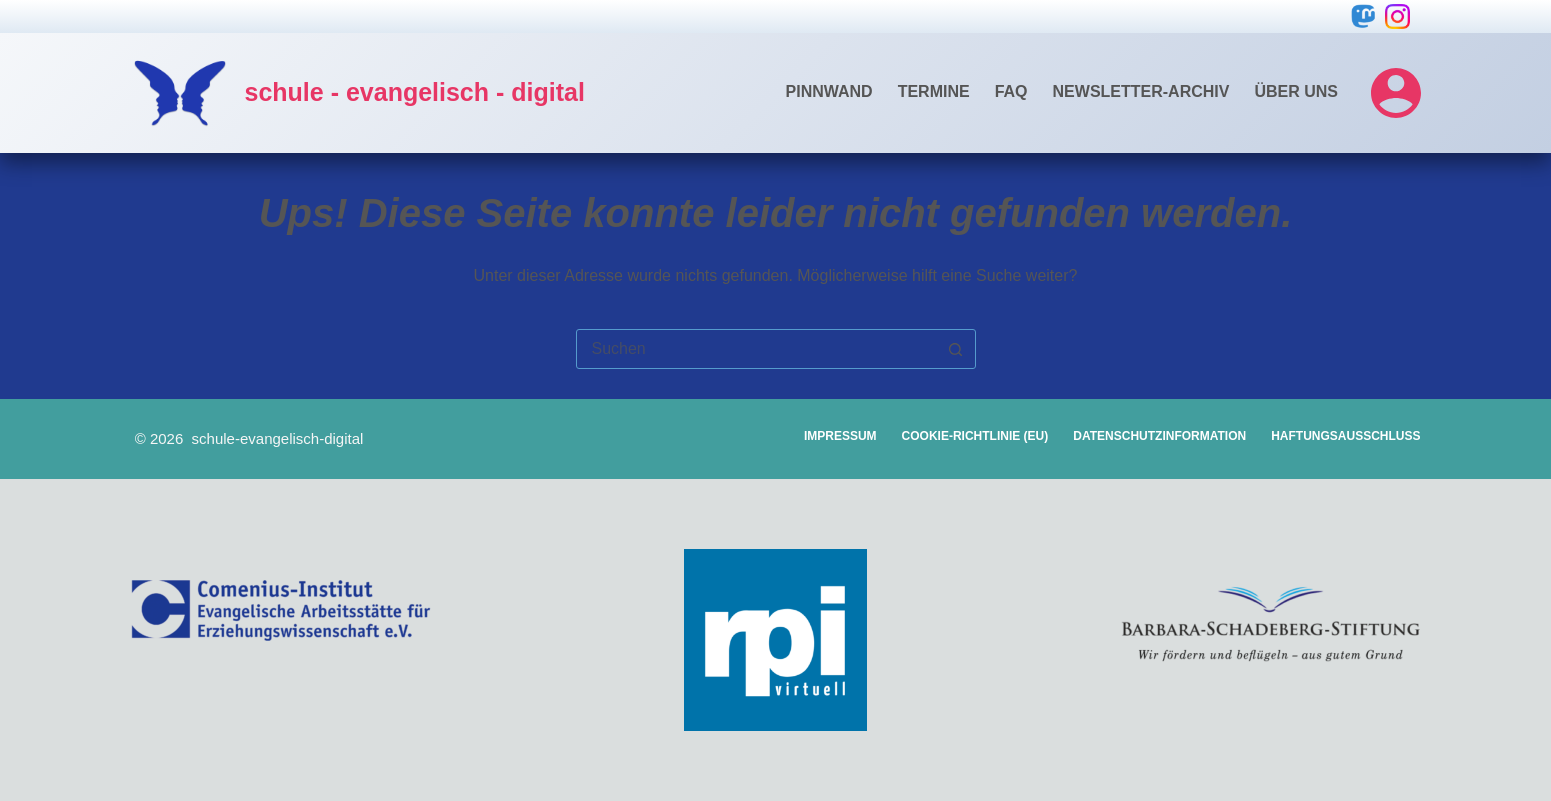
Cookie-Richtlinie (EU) (975, 436)
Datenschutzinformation (1159, 436)
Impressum (840, 436)
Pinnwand (829, 91)
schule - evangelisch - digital (415, 92)
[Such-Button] (956, 349)
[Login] (1396, 93)
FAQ (1011, 91)
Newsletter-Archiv (1141, 91)
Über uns (1296, 91)
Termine (934, 91)
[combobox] (757, 349)
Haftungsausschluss (1345, 436)
